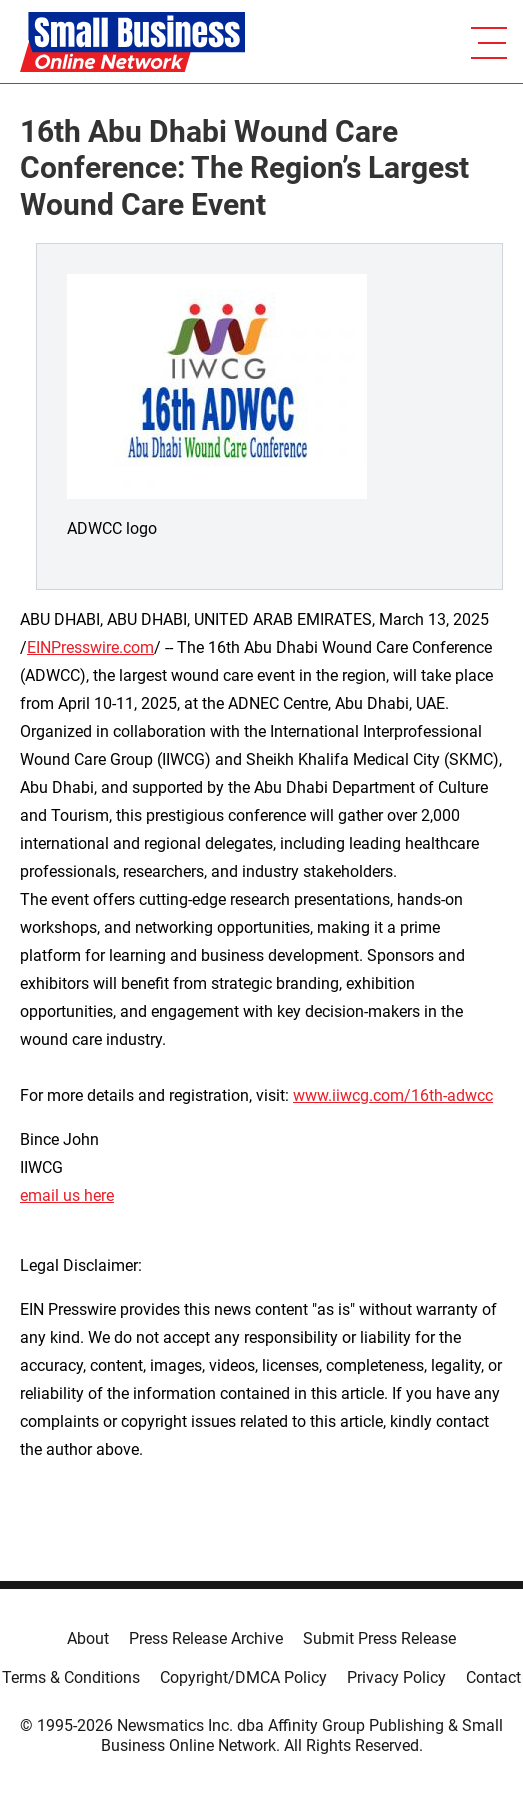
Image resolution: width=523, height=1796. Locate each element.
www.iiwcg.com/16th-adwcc (393, 1095)
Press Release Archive (206, 1638)
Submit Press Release (379, 1638)
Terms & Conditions (71, 1677)
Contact (493, 1677)
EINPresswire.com (90, 647)
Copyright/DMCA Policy (243, 1677)
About (88, 1638)
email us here (67, 1195)
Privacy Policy (396, 1677)
